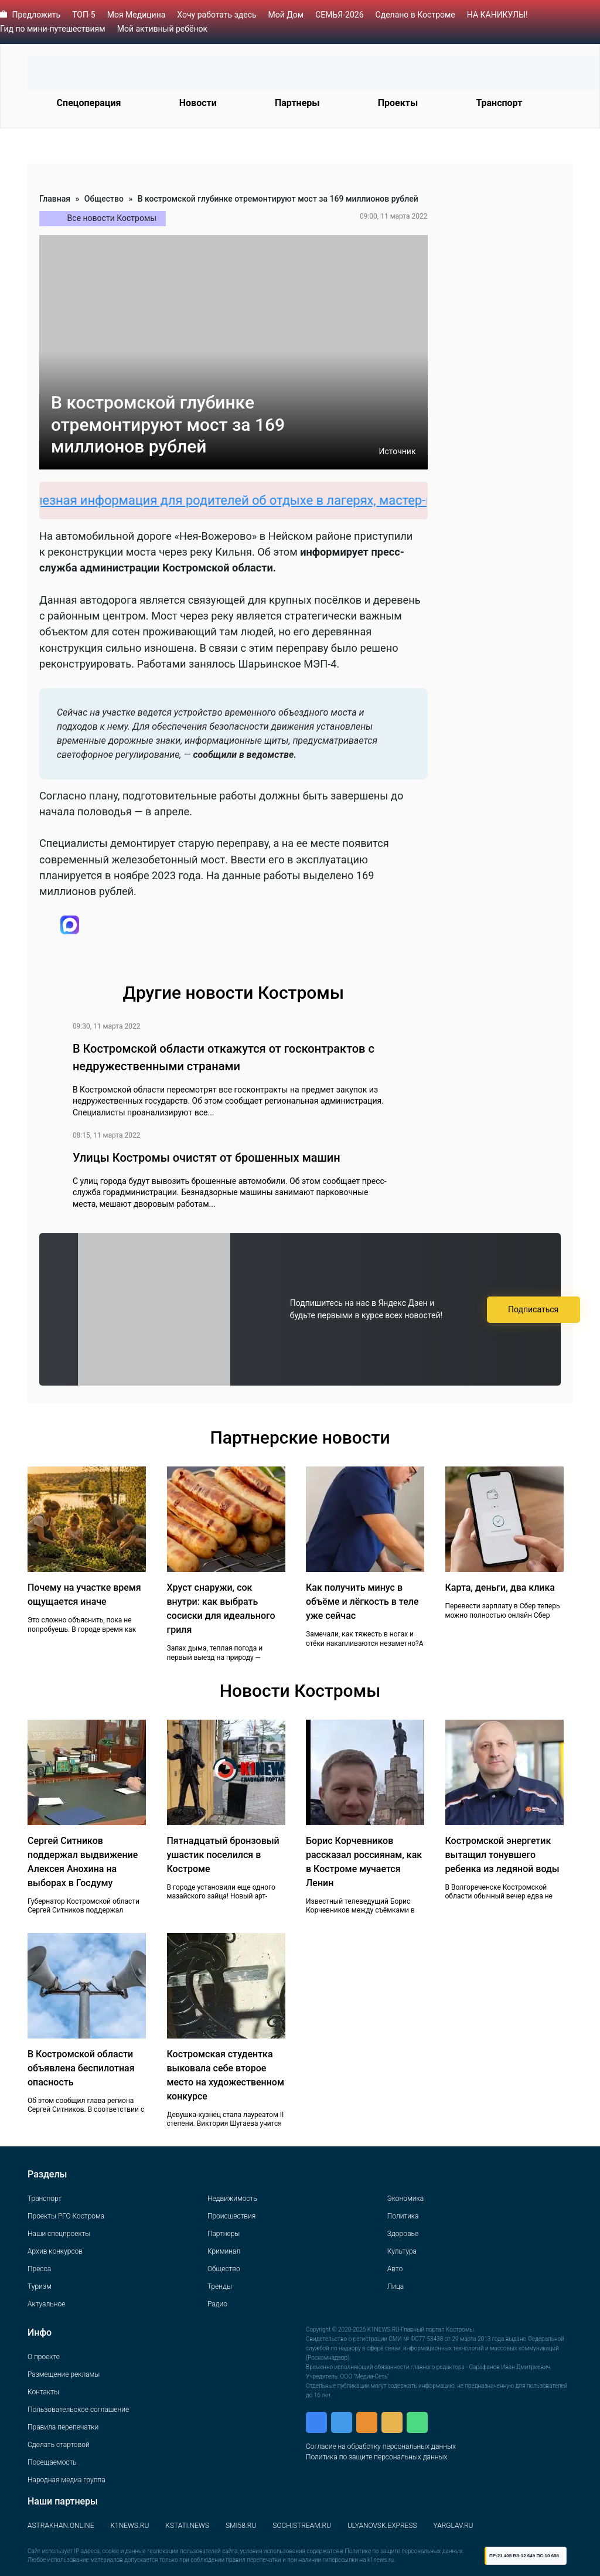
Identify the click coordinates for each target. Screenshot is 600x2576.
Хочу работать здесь (216, 14)
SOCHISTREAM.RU (301, 2525)
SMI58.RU (241, 2525)
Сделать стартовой (59, 2445)
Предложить (36, 14)
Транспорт (499, 102)
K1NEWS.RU (129, 2525)
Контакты (43, 2392)
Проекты (398, 102)
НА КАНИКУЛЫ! (497, 14)
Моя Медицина (136, 14)
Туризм (40, 2286)
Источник (397, 451)
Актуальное (46, 2304)
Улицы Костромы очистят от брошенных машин (206, 1158)
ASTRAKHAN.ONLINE (61, 2525)
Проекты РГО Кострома (66, 2216)
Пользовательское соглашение (78, 2409)
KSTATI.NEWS (187, 2525)
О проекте (44, 2357)
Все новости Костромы (112, 218)
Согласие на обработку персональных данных (381, 2446)
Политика (403, 2216)
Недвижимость (232, 2198)
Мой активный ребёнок (162, 28)
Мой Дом (286, 14)
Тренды (219, 2286)
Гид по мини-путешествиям (52, 28)
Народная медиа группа (66, 2480)
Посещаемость (52, 2462)
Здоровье (402, 2234)
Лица (395, 2286)
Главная (54, 198)
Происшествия (231, 2216)
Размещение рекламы (64, 2374)
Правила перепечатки (63, 2427)
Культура (402, 2251)
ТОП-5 (84, 14)
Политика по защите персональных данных (376, 2457)
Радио (217, 2304)
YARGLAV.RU (453, 2525)
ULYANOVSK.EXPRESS (382, 2525)
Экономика (405, 2198)
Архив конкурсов (55, 2251)
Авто (395, 2269)
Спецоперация (89, 102)
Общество (104, 198)
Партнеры (297, 102)
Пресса (39, 2269)
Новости (198, 102)
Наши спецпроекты (59, 2234)
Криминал (223, 2251)
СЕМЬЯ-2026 (339, 14)
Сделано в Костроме (415, 14)
